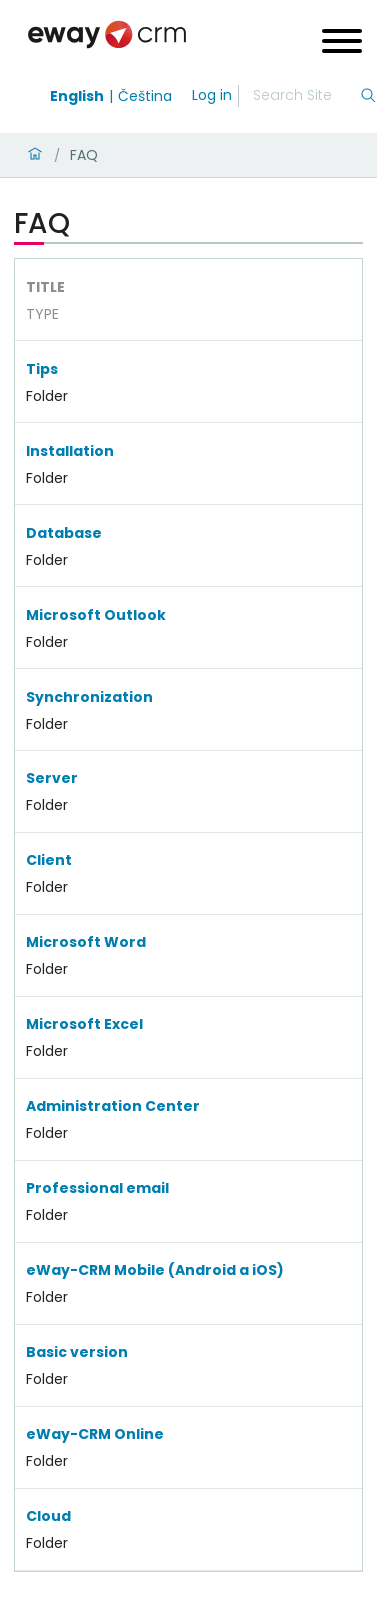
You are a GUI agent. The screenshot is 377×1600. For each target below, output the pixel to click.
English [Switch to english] (77, 96)
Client (49, 860)
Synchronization (89, 697)
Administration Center (113, 1106)
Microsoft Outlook (96, 615)
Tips (42, 369)
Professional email (97, 1188)
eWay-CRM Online (95, 1434)
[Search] (306, 96)
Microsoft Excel (84, 1024)
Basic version (77, 1352)
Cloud (48, 1516)
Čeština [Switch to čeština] (145, 96)
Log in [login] (212, 95)
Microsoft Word (86, 942)
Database (64, 533)
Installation (70, 451)
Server (52, 778)
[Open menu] (342, 43)
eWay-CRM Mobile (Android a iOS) (155, 1270)
